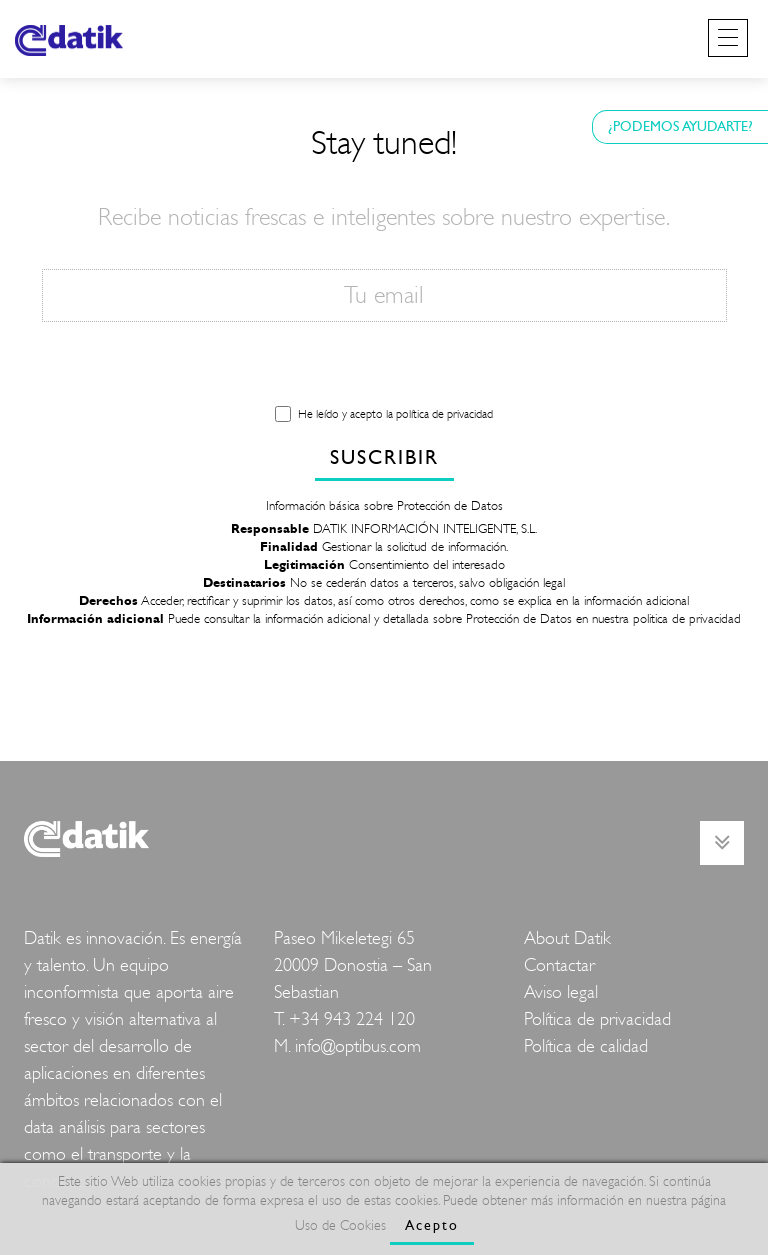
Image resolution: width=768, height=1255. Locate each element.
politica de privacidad (687, 619)
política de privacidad (444, 414)
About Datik (567, 938)
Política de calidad (586, 1046)
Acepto (432, 1225)
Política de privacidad (597, 1019)
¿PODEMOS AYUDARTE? (680, 126)
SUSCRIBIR (384, 457)
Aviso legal (561, 992)
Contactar (559, 965)
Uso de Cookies (340, 1225)
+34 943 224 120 (352, 1019)
